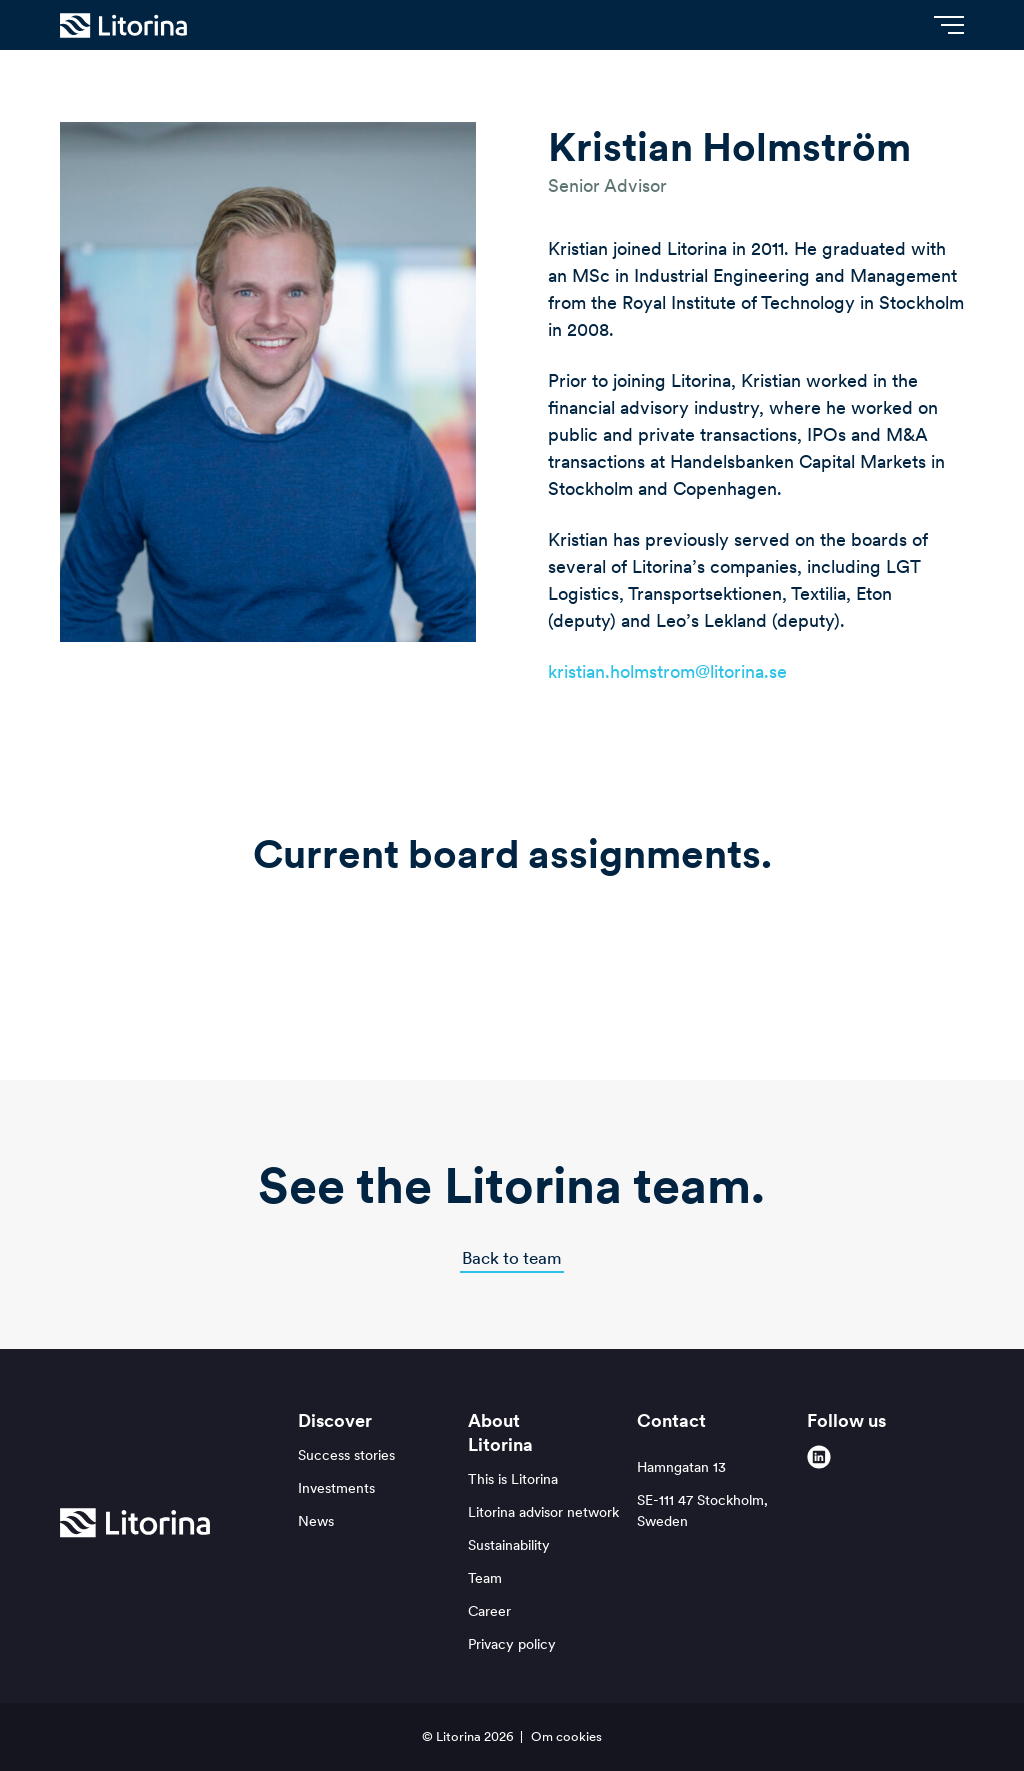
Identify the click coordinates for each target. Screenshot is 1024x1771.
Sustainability (509, 1545)
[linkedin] (819, 1457)
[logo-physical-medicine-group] (588, 955)
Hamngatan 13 (716, 1495)
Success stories (346, 1455)
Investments (336, 1488)
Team (485, 1578)
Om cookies (566, 1736)
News (316, 1521)
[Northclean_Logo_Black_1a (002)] (435, 955)
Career (489, 1611)
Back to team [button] (512, 1258)
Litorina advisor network (543, 1512)
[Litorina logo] (123, 25)
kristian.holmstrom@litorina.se (667, 671)
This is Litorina (513, 1479)
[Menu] (949, 25)
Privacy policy (512, 1644)
